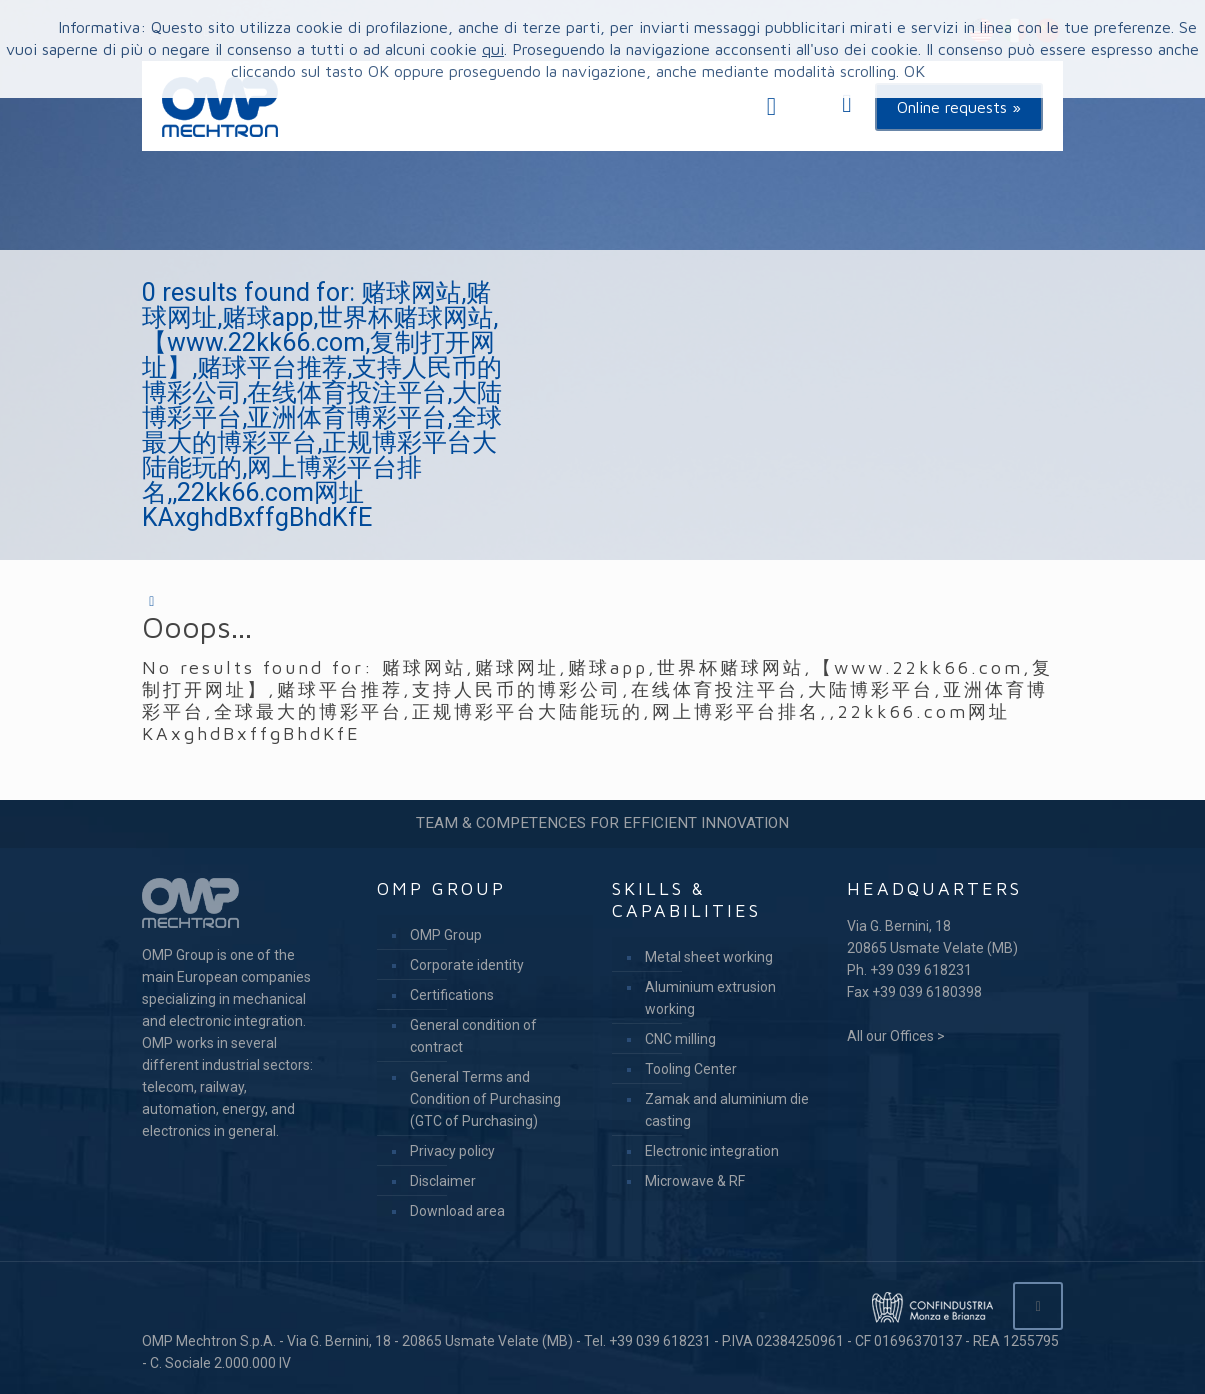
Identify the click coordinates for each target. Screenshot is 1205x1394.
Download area (457, 1211)
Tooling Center (691, 1069)
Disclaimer (443, 1181)
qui (493, 49)
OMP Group (446, 935)
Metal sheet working (709, 957)
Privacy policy (452, 1151)
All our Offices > (896, 1036)
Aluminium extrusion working (710, 998)
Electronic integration (712, 1151)
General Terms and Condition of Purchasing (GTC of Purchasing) (485, 1099)
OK (914, 71)
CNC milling (680, 1039)
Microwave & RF (695, 1181)
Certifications (452, 995)
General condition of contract (473, 1036)
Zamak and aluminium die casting (727, 1110)
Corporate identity (467, 965)
